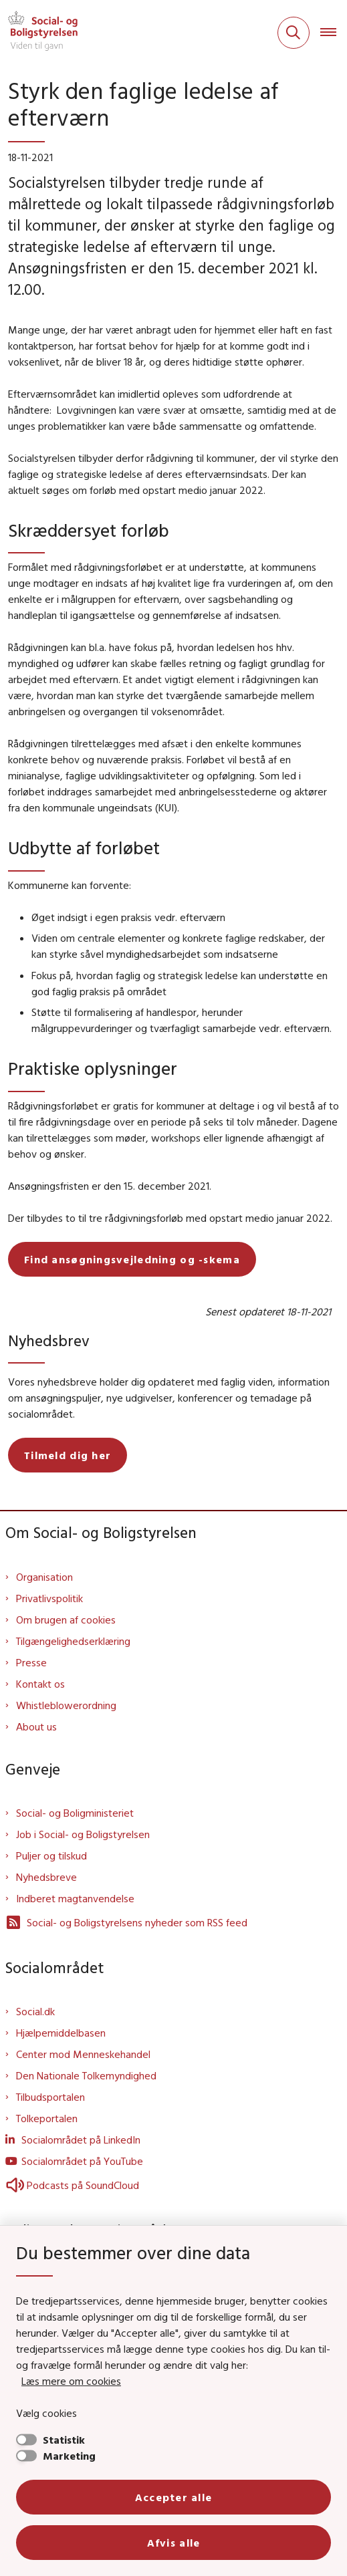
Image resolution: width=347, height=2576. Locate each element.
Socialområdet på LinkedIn (80, 2139)
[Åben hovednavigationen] (333, 33)
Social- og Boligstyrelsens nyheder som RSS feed (126, 1922)
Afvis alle (174, 2542)
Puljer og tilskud (51, 1855)
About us (36, 1726)
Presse (31, 1662)
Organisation (44, 1576)
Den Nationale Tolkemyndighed (86, 2075)
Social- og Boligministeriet (75, 1812)
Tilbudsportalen (50, 2096)
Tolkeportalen (47, 2118)
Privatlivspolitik (49, 1598)
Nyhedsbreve (46, 1877)
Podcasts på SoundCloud (72, 2185)
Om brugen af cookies (66, 1619)
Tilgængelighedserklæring (73, 1641)
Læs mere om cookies (71, 2381)
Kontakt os (40, 1683)
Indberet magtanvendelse (75, 1898)
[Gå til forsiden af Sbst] (39, 33)
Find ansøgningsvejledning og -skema (132, 1259)
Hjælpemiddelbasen (61, 2032)
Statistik (64, 2439)
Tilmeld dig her (67, 1455)
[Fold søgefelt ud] (293, 33)
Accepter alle (174, 2497)
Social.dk (35, 2011)
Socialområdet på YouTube (82, 2161)
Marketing (69, 2455)
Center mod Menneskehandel (83, 2054)
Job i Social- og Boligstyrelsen (83, 1834)
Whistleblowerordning (66, 1705)
